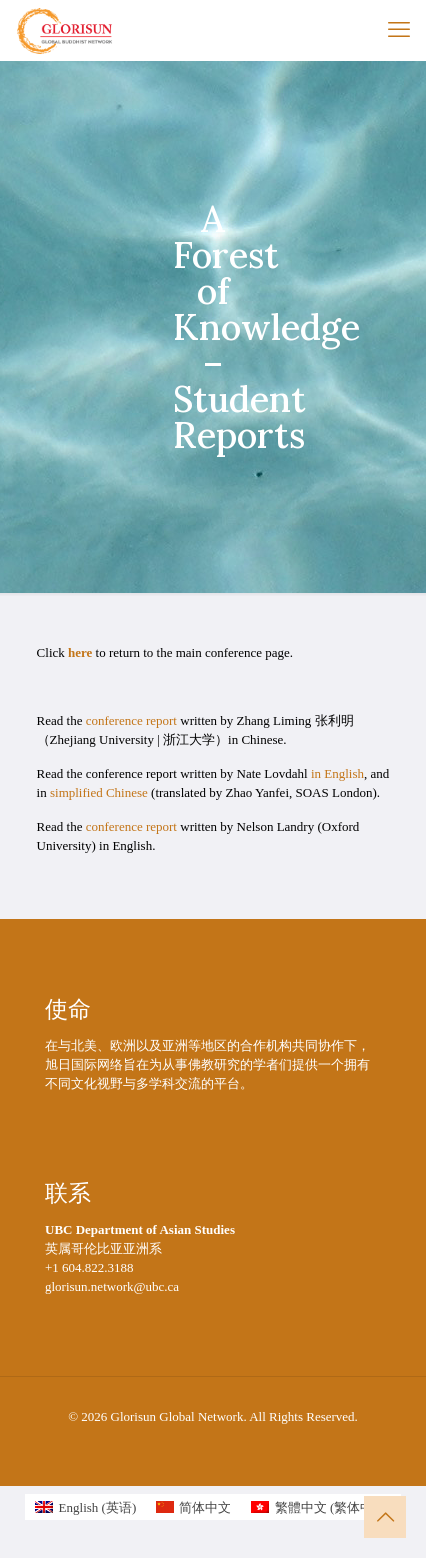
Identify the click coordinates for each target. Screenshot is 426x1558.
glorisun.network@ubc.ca (112, 1286)
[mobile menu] (399, 30)
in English (337, 773)
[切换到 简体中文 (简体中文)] (193, 1507)
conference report (131, 720)
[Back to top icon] (385, 1517)
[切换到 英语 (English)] (85, 1507)
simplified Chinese (99, 792)
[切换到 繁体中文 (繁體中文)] (320, 1507)
